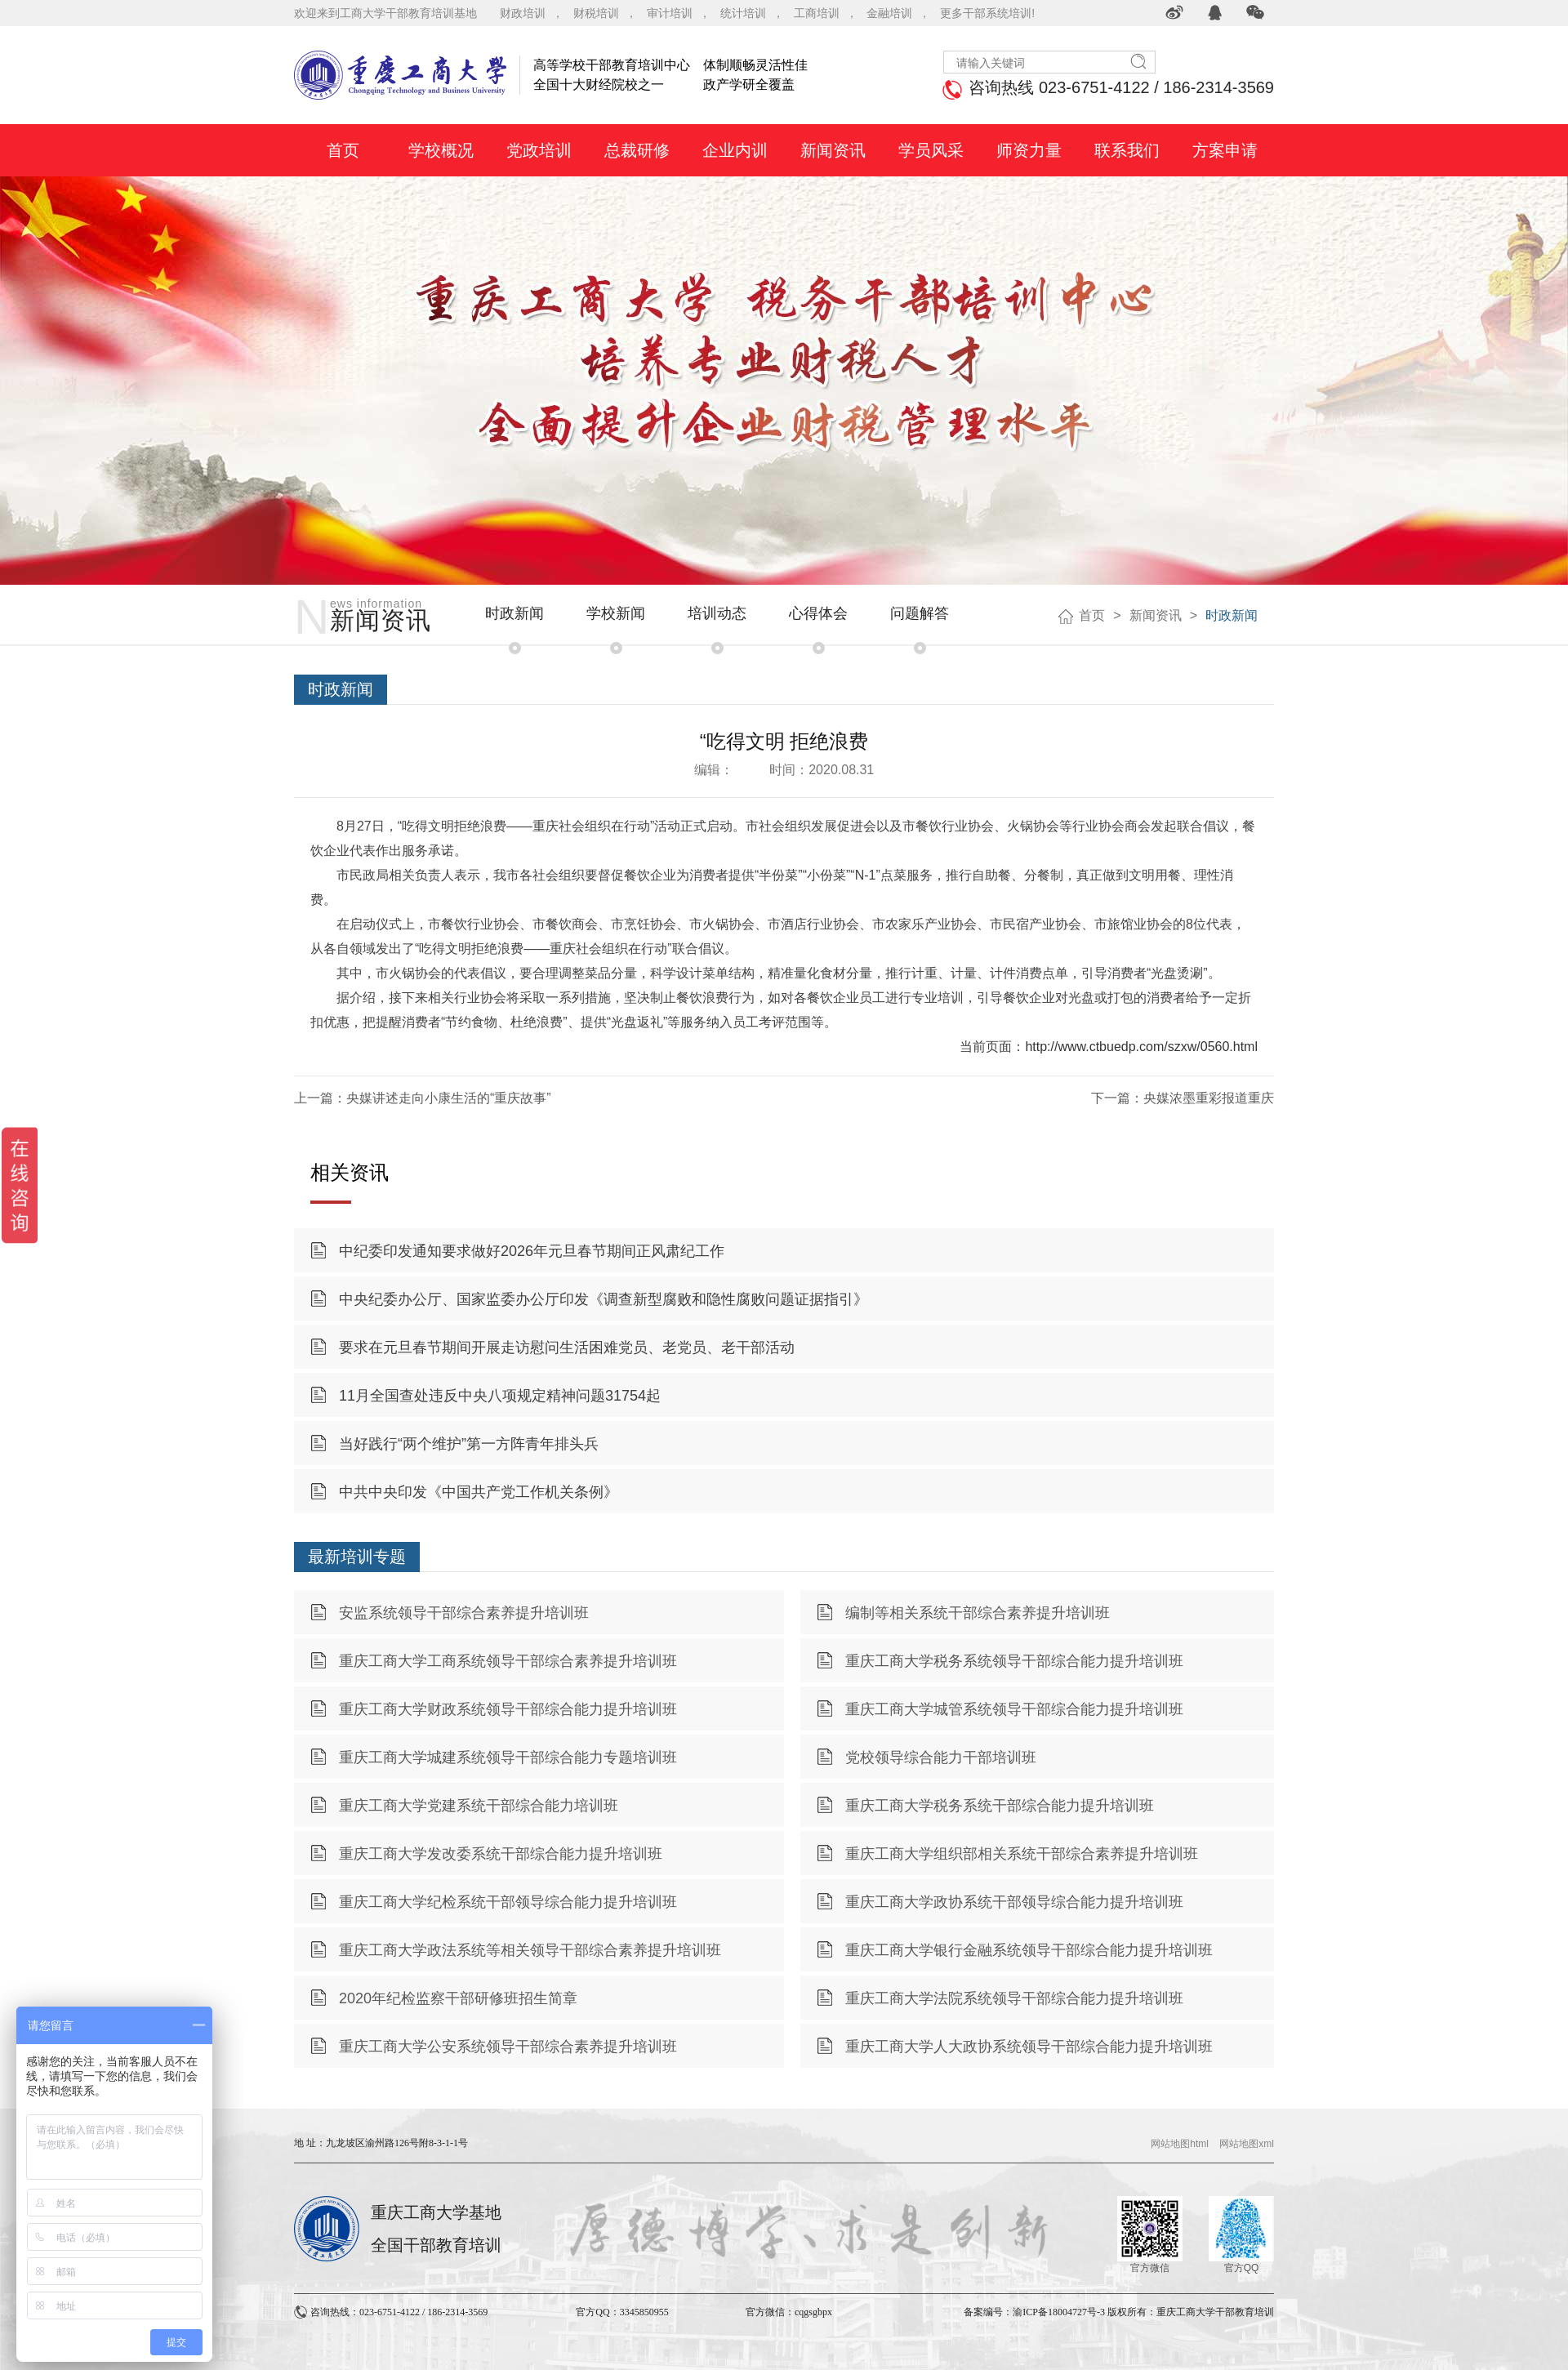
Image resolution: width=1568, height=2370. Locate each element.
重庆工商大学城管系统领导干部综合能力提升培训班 (1014, 1709)
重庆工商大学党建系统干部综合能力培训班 (478, 1806)
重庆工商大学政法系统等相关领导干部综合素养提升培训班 (530, 1950)
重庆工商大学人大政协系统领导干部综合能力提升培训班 (1029, 2046)
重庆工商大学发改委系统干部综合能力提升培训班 (500, 1854)
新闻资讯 (1155, 615)
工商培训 (817, 13)
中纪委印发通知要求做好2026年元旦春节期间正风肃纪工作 (531, 1251)
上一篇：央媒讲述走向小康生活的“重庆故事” (422, 1098)
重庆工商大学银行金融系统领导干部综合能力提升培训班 (1029, 1950)
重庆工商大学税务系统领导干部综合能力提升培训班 (1014, 1661)
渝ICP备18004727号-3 (1059, 2312)
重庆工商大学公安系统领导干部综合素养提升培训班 (508, 2046)
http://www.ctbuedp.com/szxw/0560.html (1141, 1047)
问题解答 (919, 613)
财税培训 (596, 13)
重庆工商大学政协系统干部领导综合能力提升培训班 (1014, 1902)
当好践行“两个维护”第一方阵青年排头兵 (469, 1444)
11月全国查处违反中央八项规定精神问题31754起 (500, 1396)
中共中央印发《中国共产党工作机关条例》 (478, 1492)
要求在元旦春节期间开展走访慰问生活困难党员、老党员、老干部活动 (567, 1347)
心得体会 (818, 613)
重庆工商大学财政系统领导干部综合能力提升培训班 (508, 1709)
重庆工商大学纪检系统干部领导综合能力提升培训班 (508, 1902)
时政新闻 (514, 613)
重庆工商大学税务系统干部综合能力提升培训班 (999, 1806)
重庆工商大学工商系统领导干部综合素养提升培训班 (508, 1661)
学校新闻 (615, 613)
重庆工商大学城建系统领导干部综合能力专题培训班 (508, 1757)
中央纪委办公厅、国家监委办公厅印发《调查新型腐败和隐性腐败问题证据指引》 (603, 1299)
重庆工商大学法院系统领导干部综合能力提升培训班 (1014, 1998)
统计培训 (743, 13)
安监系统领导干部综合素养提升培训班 (464, 1613)
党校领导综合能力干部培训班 (940, 1757)
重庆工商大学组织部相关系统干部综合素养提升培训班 (1021, 1854)
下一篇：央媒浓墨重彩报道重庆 (1182, 1098)
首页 (1092, 615)
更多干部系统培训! (987, 13)
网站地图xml (1246, 2143)
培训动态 (717, 613)
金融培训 (889, 13)
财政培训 (523, 13)
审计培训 (670, 13)
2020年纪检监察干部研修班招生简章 (458, 1998)
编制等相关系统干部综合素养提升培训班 (977, 1613)
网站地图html (1180, 2143)
